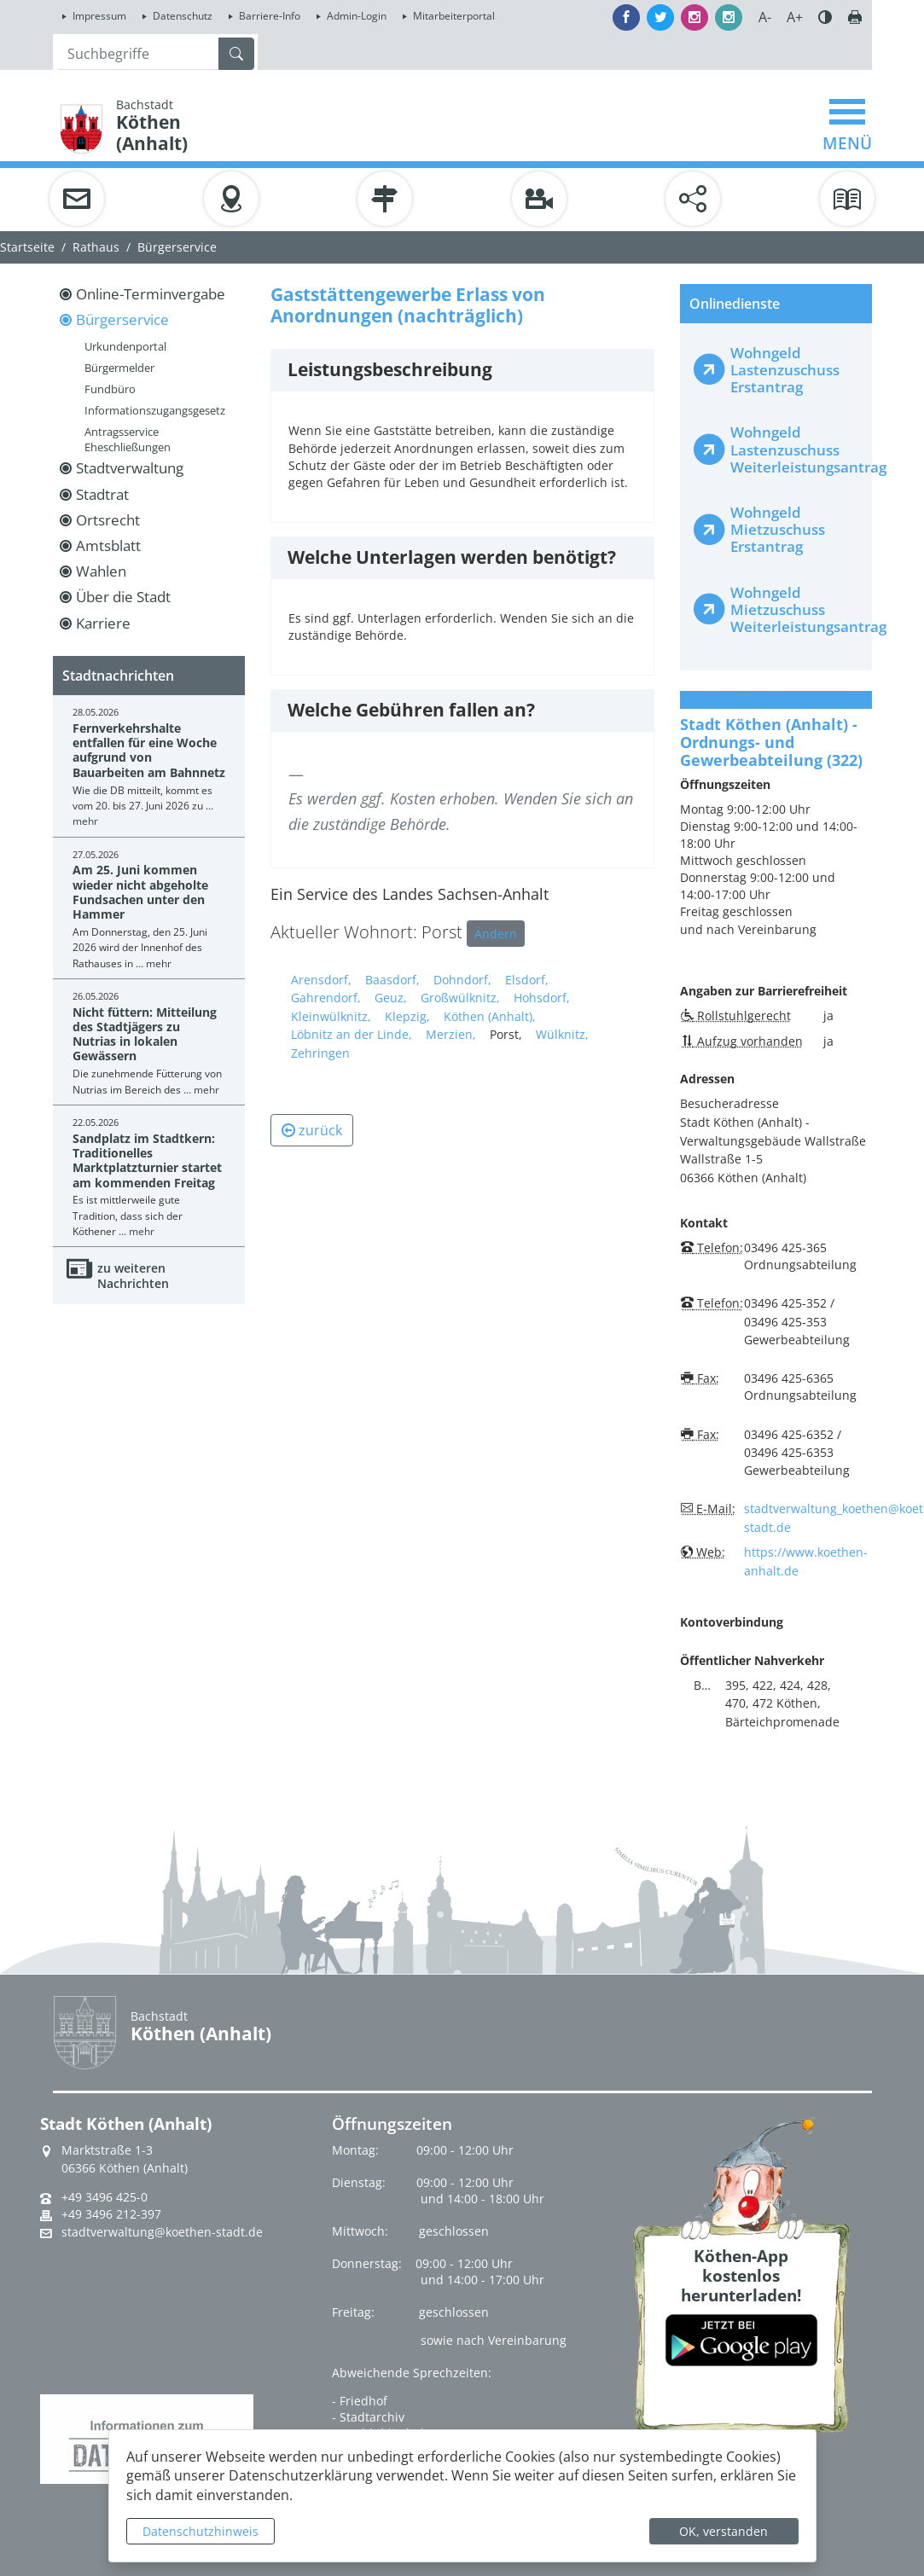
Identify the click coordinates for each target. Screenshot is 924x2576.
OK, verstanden (723, 2531)
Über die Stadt (123, 596)
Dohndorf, (462, 980)
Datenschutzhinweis (200, 2531)
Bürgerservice (177, 247)
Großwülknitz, (460, 997)
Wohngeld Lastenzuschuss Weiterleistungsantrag (793, 449)
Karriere (103, 623)
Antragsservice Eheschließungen (127, 439)
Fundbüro (110, 389)
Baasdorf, (392, 980)
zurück (312, 1130)
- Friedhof (359, 2401)
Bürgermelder (119, 367)
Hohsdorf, (542, 997)
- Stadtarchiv (368, 2417)
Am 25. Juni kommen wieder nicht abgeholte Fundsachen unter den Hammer (140, 892)
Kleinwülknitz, (331, 1016)
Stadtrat (102, 494)
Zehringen (320, 1053)
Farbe (825, 17)
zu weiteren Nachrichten (133, 1276)
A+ (795, 17)
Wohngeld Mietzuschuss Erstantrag (777, 529)
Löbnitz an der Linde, (351, 1034)
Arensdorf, (321, 980)
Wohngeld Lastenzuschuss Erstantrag (785, 370)
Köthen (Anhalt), (490, 1016)
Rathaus (96, 247)
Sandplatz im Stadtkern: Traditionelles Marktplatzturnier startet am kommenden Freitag (147, 1160)
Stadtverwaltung (129, 468)
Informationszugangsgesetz (154, 410)
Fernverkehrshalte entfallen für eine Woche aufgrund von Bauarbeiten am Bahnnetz (149, 750)
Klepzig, (407, 1016)
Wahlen (101, 571)
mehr (85, 821)
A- (764, 17)
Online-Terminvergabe (150, 294)
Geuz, (391, 997)
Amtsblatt (108, 545)
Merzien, (451, 1034)
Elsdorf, (527, 980)
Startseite (27, 247)
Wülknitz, (562, 1034)
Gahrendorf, (326, 997)
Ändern (495, 933)
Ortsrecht (108, 520)
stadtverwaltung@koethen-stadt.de (162, 2232)
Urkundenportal (125, 346)
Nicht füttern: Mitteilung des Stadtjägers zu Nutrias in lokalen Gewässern (145, 1034)
